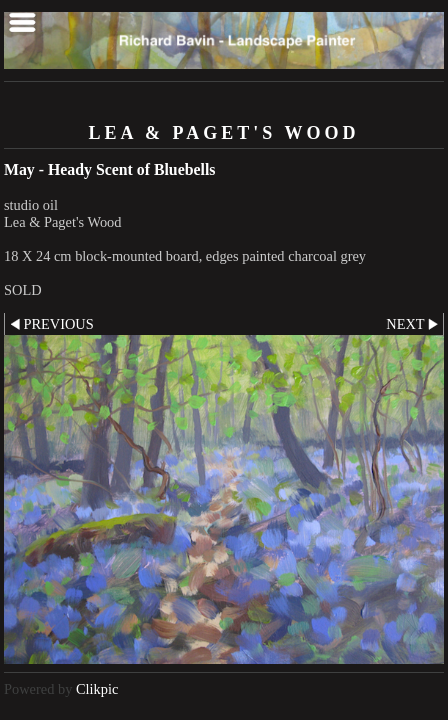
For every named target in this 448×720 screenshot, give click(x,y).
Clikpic (97, 689)
